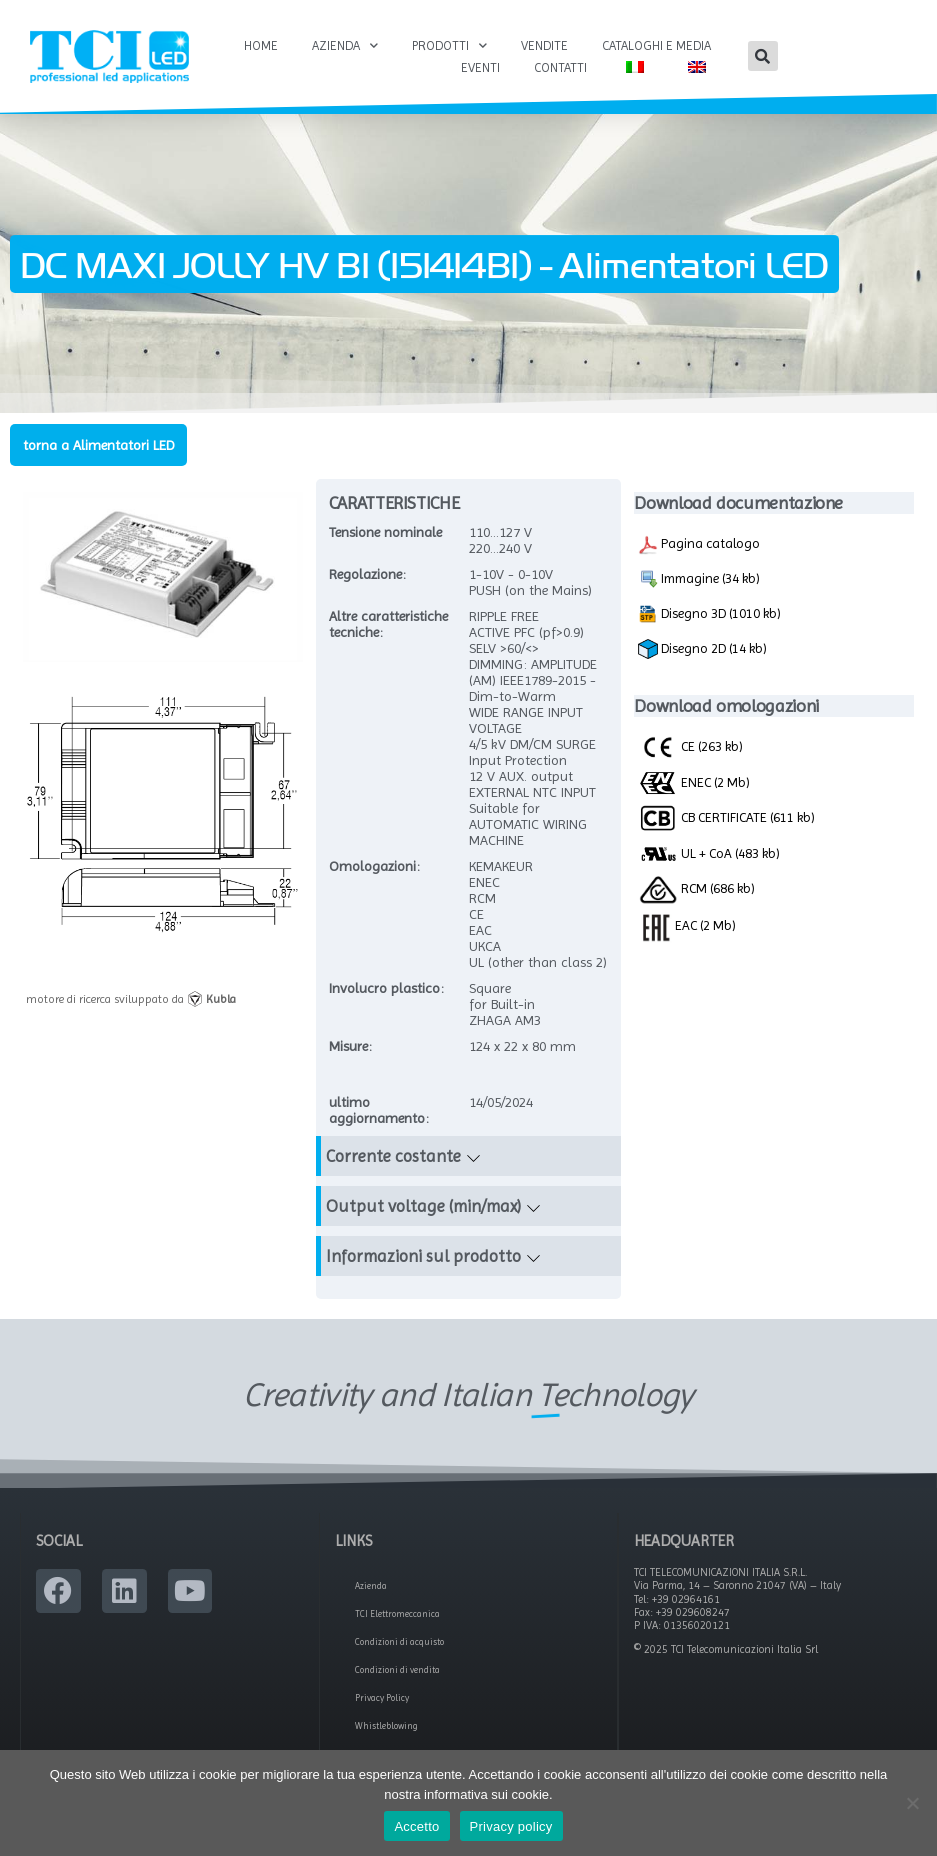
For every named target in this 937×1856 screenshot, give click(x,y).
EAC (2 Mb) (687, 925)
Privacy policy (511, 1826)
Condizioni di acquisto (399, 1642)
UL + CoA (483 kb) (709, 854)
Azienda (345, 46)
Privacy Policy (382, 1698)
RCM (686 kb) (696, 888)
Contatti (560, 67)
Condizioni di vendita (397, 1670)
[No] (912, 1803)
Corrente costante (393, 1156)
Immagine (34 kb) (699, 579)
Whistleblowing (386, 1726)
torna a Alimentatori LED (98, 445)
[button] (763, 56)
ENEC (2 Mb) (694, 782)
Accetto (416, 1826)
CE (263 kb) (690, 746)
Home (261, 45)
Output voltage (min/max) (423, 1206)
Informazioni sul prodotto (423, 1256)
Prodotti (449, 46)
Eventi (480, 67)
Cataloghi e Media (656, 45)
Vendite (544, 45)
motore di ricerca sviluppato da (131, 999)
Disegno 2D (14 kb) (702, 649)
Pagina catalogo (699, 545)
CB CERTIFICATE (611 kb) (726, 817)
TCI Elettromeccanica (397, 1614)
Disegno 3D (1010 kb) (709, 614)
